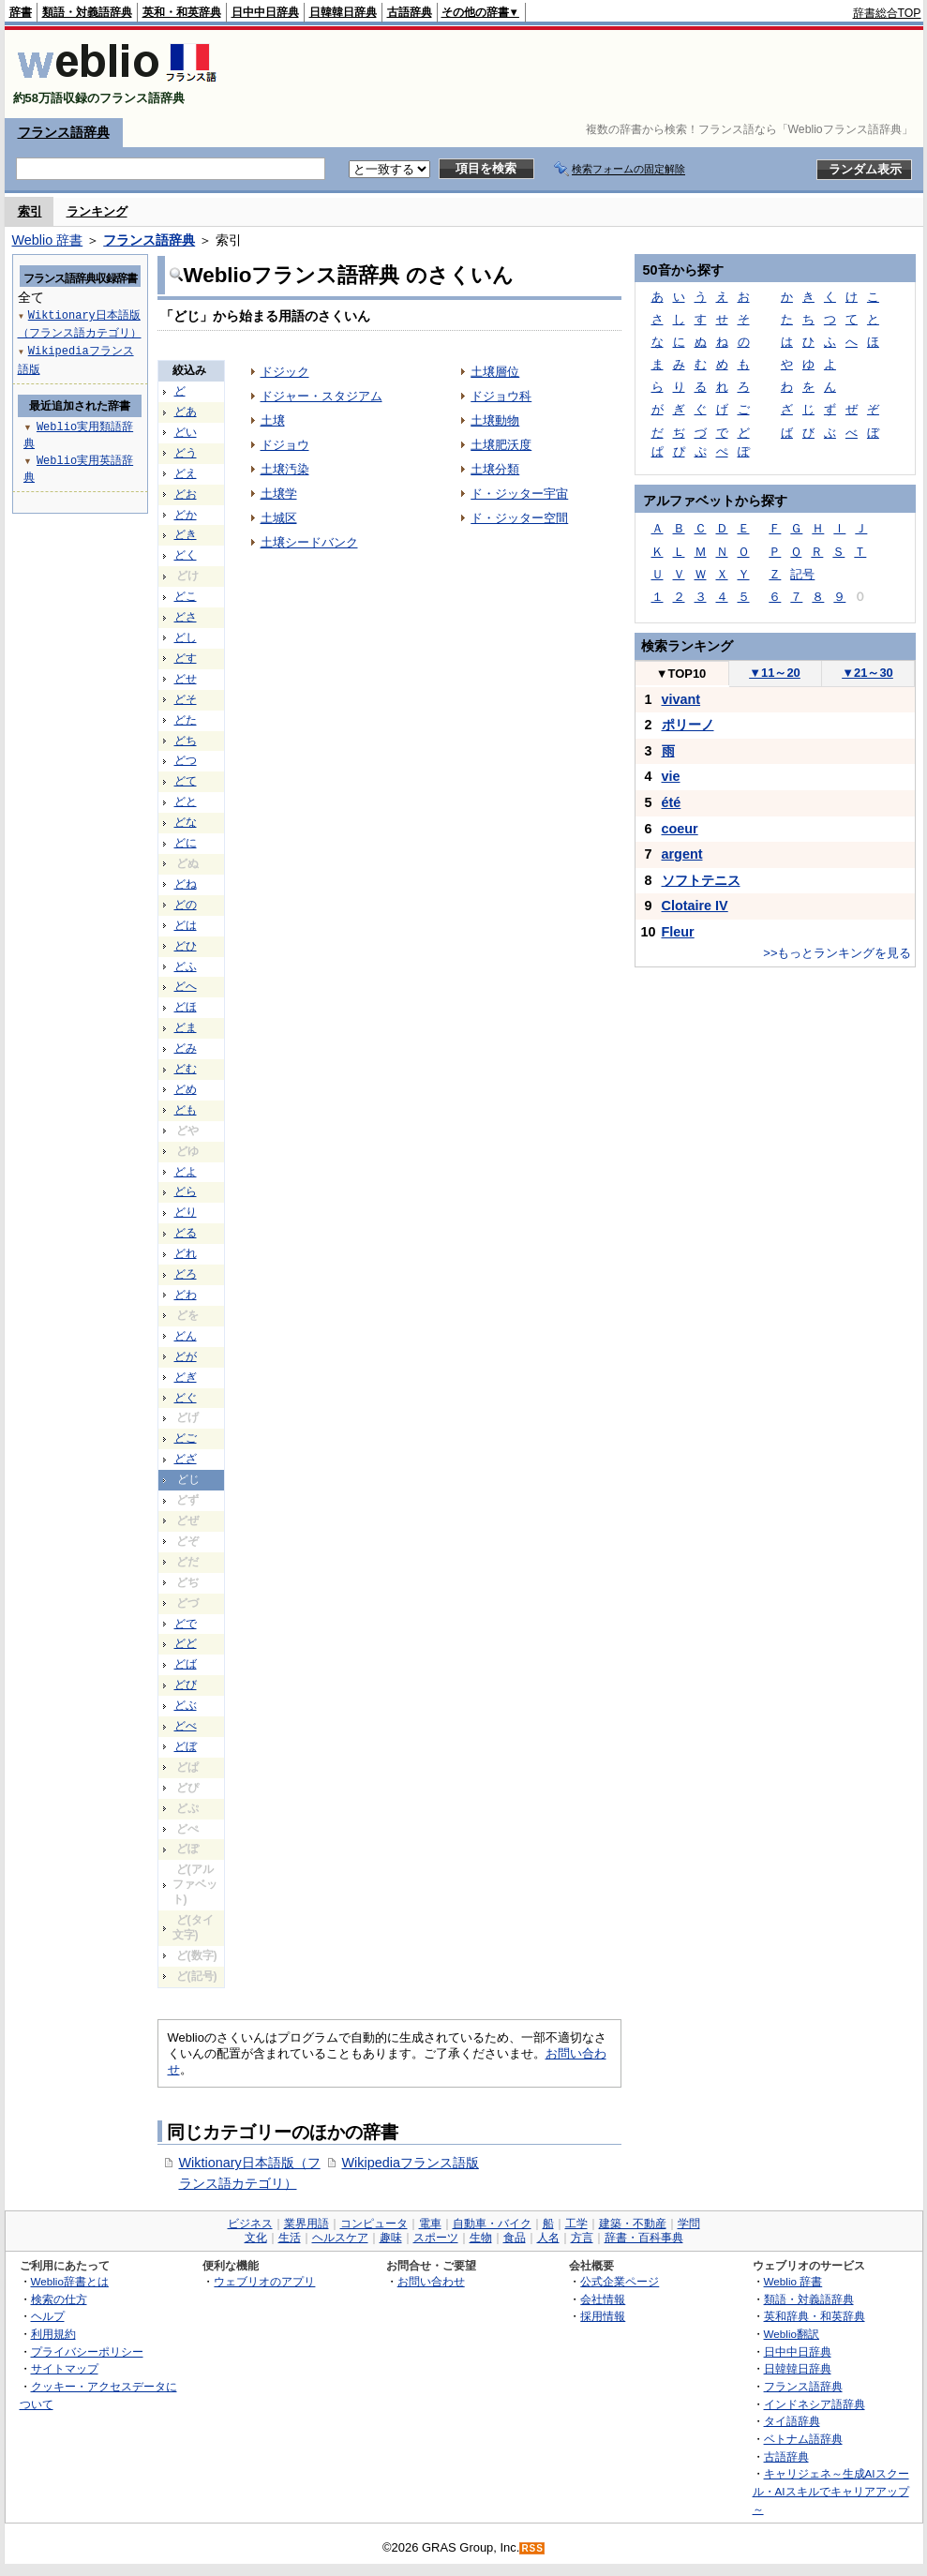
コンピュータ (374, 2223)
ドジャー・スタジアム (321, 396)
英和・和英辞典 (181, 12)
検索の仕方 (59, 2299)
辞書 (20, 12)
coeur (680, 828)
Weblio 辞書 (47, 239)
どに (185, 842)
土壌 (273, 420)
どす (185, 658)
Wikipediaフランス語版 (410, 2162)
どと (185, 801)
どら (185, 1191)
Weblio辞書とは (70, 2281)
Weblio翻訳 (791, 2334)
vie (671, 776)
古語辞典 (409, 12)
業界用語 (306, 2223)
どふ (185, 966)
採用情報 (602, 2316)
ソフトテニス (701, 880)
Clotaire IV (695, 905)
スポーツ (435, 2237)
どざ (185, 1458)
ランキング (97, 211)
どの (185, 904)
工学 (576, 2223)
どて (185, 780)
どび (185, 1684)
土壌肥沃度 (501, 445)
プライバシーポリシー (87, 2351)
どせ (185, 678)
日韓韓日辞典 (343, 12)
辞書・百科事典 (644, 2237)
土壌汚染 (285, 469)
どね (185, 884)
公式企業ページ (619, 2281)
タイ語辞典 (792, 2421)
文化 (256, 2237)
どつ (185, 760)
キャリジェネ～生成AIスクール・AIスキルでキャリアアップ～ (831, 2490)
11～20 (774, 673)
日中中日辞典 (265, 12)
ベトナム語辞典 (803, 2439)
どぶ (185, 1705)
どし (185, 637)
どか (185, 514)
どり (185, 1212)
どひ (185, 945)
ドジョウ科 (501, 396)
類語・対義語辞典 (87, 12)
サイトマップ (64, 2368)
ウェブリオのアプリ (264, 2281)
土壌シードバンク (309, 542)
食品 (514, 2237)
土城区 (279, 518)
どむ (185, 1068)
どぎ (185, 1377)
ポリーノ (688, 724)
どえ (185, 473)
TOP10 (681, 673)
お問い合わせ (431, 2281)
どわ (185, 1294)
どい (185, 432)
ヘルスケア (340, 2237)
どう (185, 452)
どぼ (185, 1746)
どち (185, 740)
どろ (185, 1274)
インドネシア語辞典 (814, 2404)
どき (185, 534)
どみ (185, 1048)
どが (185, 1356)
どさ (185, 616)
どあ (185, 411)
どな (185, 822)
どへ (185, 986)
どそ (185, 699)
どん (185, 1335)
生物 (481, 2237)
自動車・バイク (492, 2223)
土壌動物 (495, 420)
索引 (30, 211)
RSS (532, 2548)
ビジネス (250, 2223)
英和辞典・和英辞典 (814, 2316)
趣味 (391, 2237)
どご (185, 1438)
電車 (430, 2223)
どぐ (185, 1397)
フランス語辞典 (64, 132)
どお (185, 494)
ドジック (285, 372)
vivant (681, 699)
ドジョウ (285, 445)
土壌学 (279, 494)
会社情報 (602, 2299)
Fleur (678, 931)
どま (185, 1027)
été (671, 802)
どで (185, 1623)
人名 (548, 2237)
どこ (185, 596)
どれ (185, 1253)
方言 (582, 2237)
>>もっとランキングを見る (837, 953)
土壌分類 (495, 469)
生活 (289, 2237)
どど (185, 1643)
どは (185, 925)
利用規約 (53, 2334)
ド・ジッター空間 (519, 518)
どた (185, 719)
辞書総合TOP (887, 13)
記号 (802, 574)
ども (185, 1109)
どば (185, 1663)
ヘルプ (48, 2316)
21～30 (867, 673)
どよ (185, 1171)
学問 (689, 2223)
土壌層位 (495, 372)
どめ (185, 1089)
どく (185, 555)
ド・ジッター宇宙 (519, 494)
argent (682, 853)
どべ (185, 1725)
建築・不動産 (632, 2223)
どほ (185, 1006)
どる (185, 1232)
